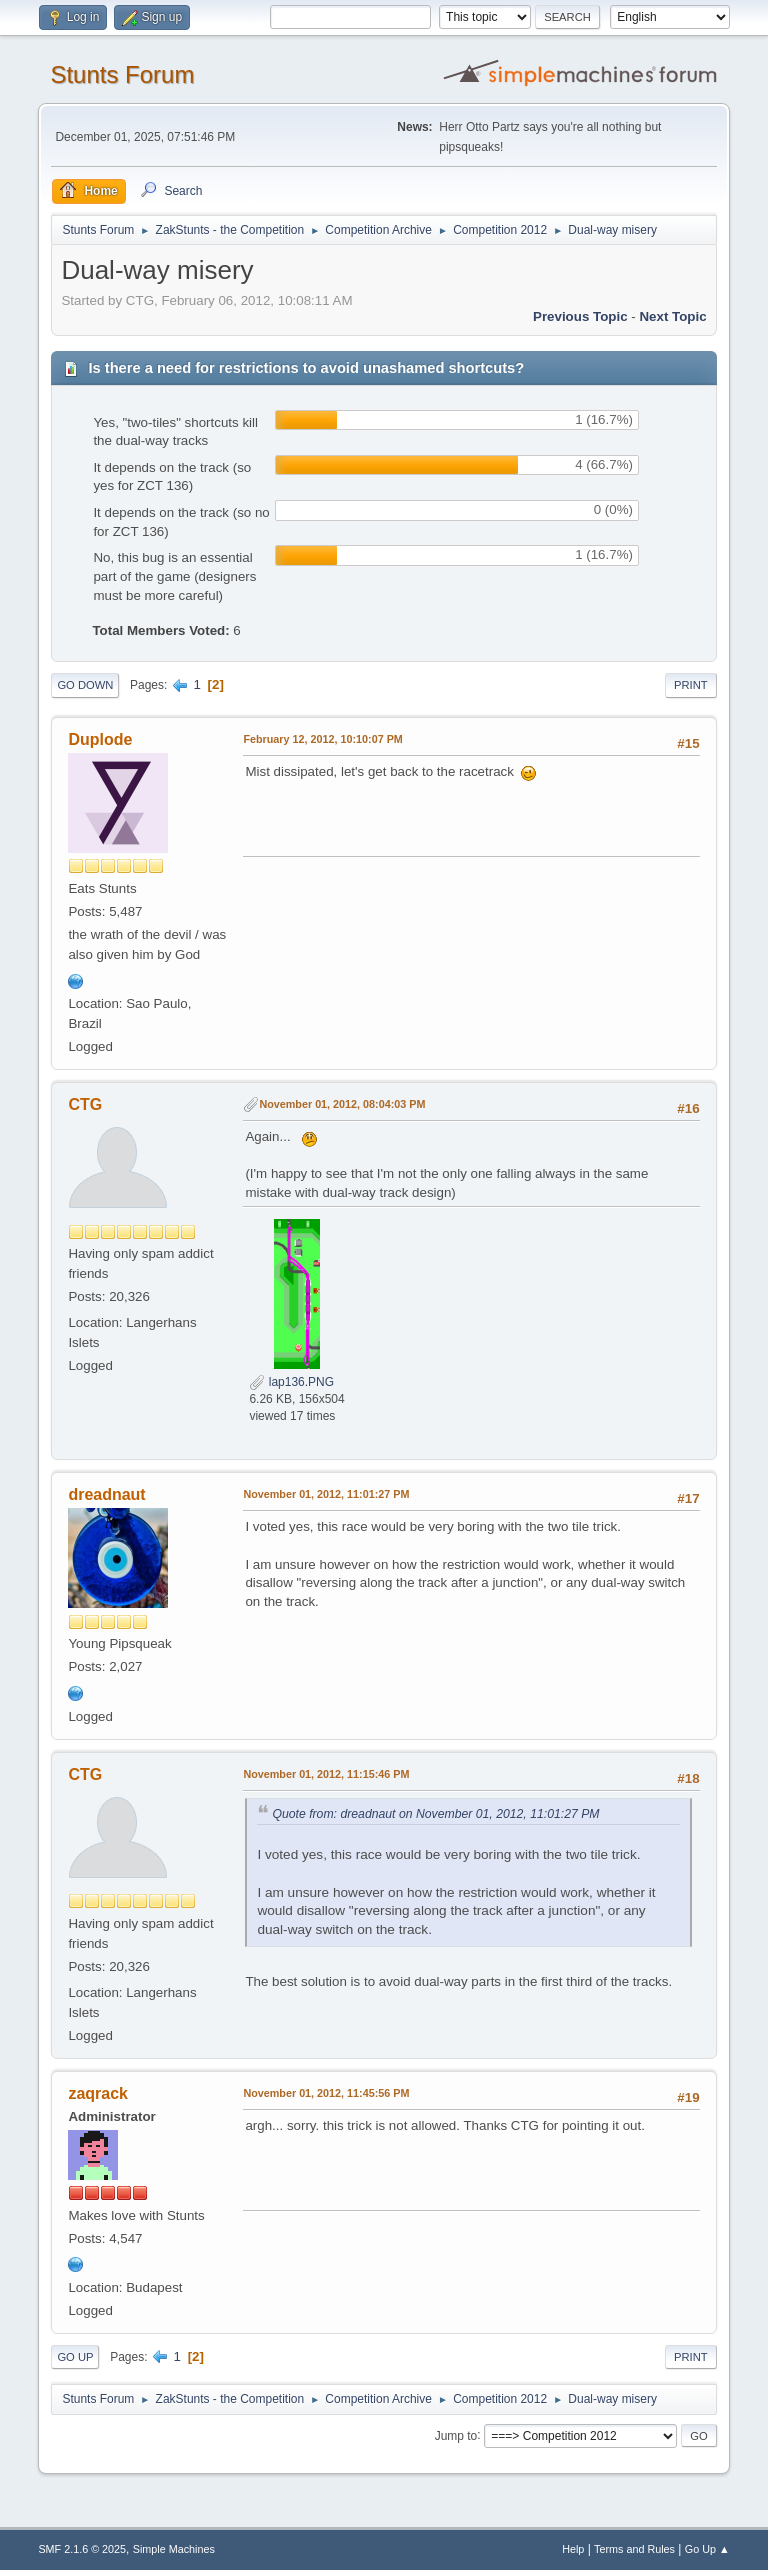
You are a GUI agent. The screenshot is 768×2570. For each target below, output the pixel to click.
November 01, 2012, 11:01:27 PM (326, 1494)
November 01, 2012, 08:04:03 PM (342, 1104)
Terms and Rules (634, 2549)
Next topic (672, 316)
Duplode (100, 739)
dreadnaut (106, 1494)
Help (573, 2549)
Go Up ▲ (707, 2549)
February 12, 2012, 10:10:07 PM (322, 739)
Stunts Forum (122, 74)
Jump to (456, 2435)
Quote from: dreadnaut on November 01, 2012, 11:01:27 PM (435, 1814)
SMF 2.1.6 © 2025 (82, 2549)
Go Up (75, 2357)
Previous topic (580, 316)
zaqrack (98, 2093)
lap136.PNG (291, 1382)
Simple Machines (174, 2549)
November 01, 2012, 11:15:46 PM (326, 1774)
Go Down (85, 685)
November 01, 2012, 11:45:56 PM (326, 2093)
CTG (85, 1104)
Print (691, 685)
